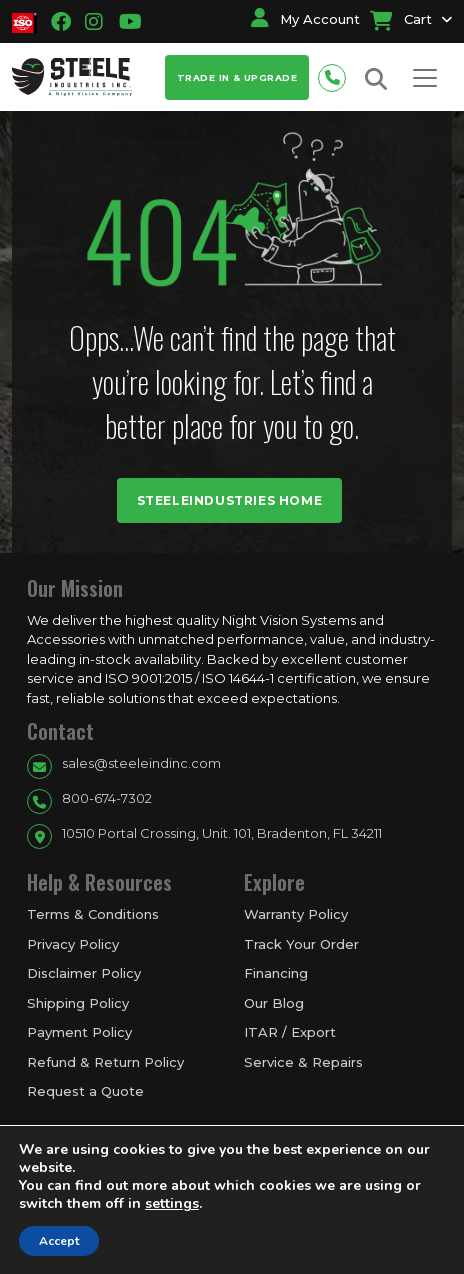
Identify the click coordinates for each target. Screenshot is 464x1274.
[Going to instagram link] (94, 22)
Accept (59, 1241)
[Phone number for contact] (337, 75)
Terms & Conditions (93, 914)
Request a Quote (85, 1091)
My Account (305, 19)
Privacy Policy (73, 944)
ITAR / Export (290, 1032)
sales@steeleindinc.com (141, 763)
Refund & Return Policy (105, 1062)
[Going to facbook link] (61, 22)
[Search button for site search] (376, 79)
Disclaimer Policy (84, 973)
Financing (276, 973)
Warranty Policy (296, 914)
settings (172, 1204)
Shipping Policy (78, 1003)
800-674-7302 (107, 798)
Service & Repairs (303, 1062)
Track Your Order (301, 944)
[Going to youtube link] (124, 22)
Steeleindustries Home (230, 500)
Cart (401, 19)
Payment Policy (79, 1032)
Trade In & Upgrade (237, 77)
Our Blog (274, 1003)
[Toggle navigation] (425, 78)
